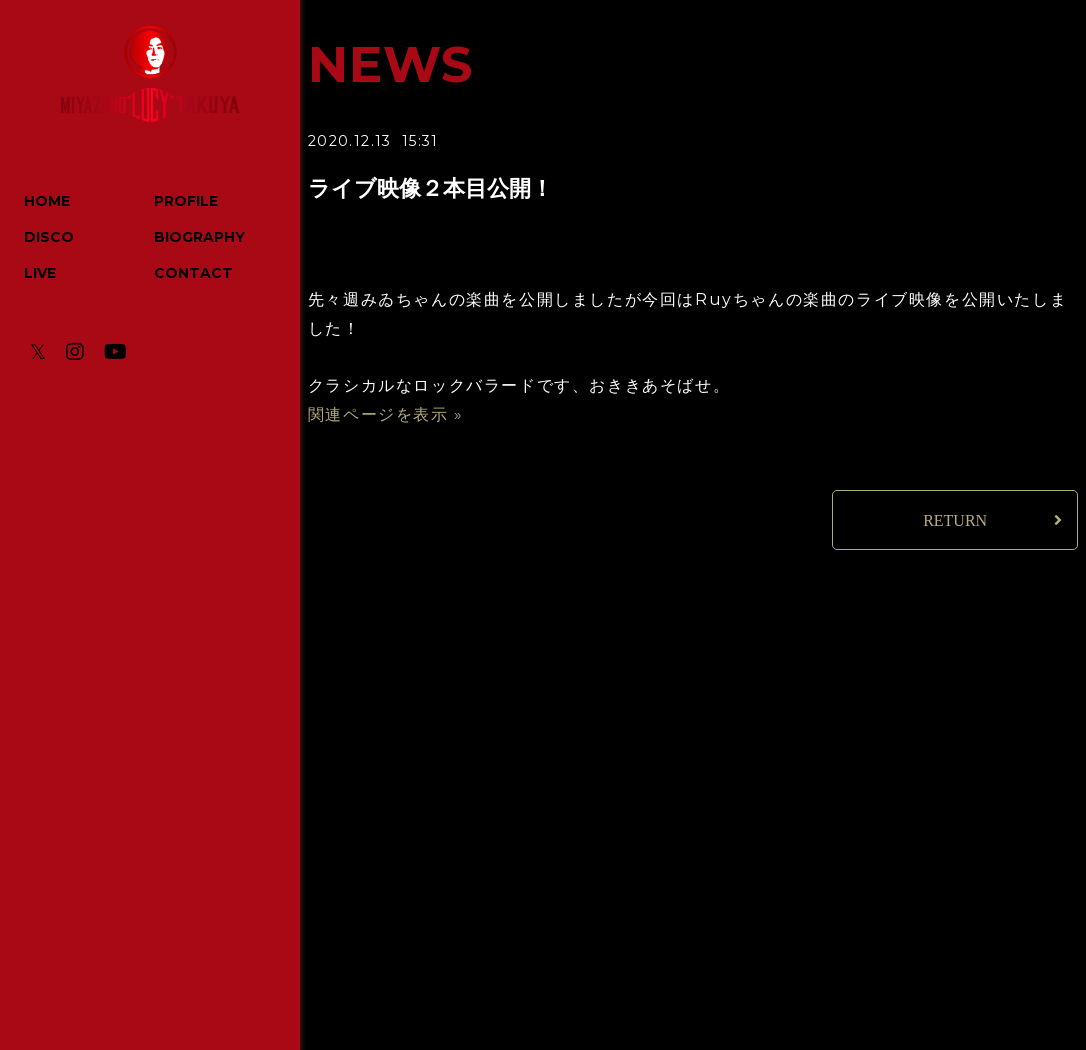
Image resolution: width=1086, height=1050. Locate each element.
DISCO (49, 237)
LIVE (40, 273)
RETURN (955, 520)
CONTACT (193, 273)
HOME (47, 201)
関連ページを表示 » (386, 414)
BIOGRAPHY (199, 237)
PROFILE (186, 201)
